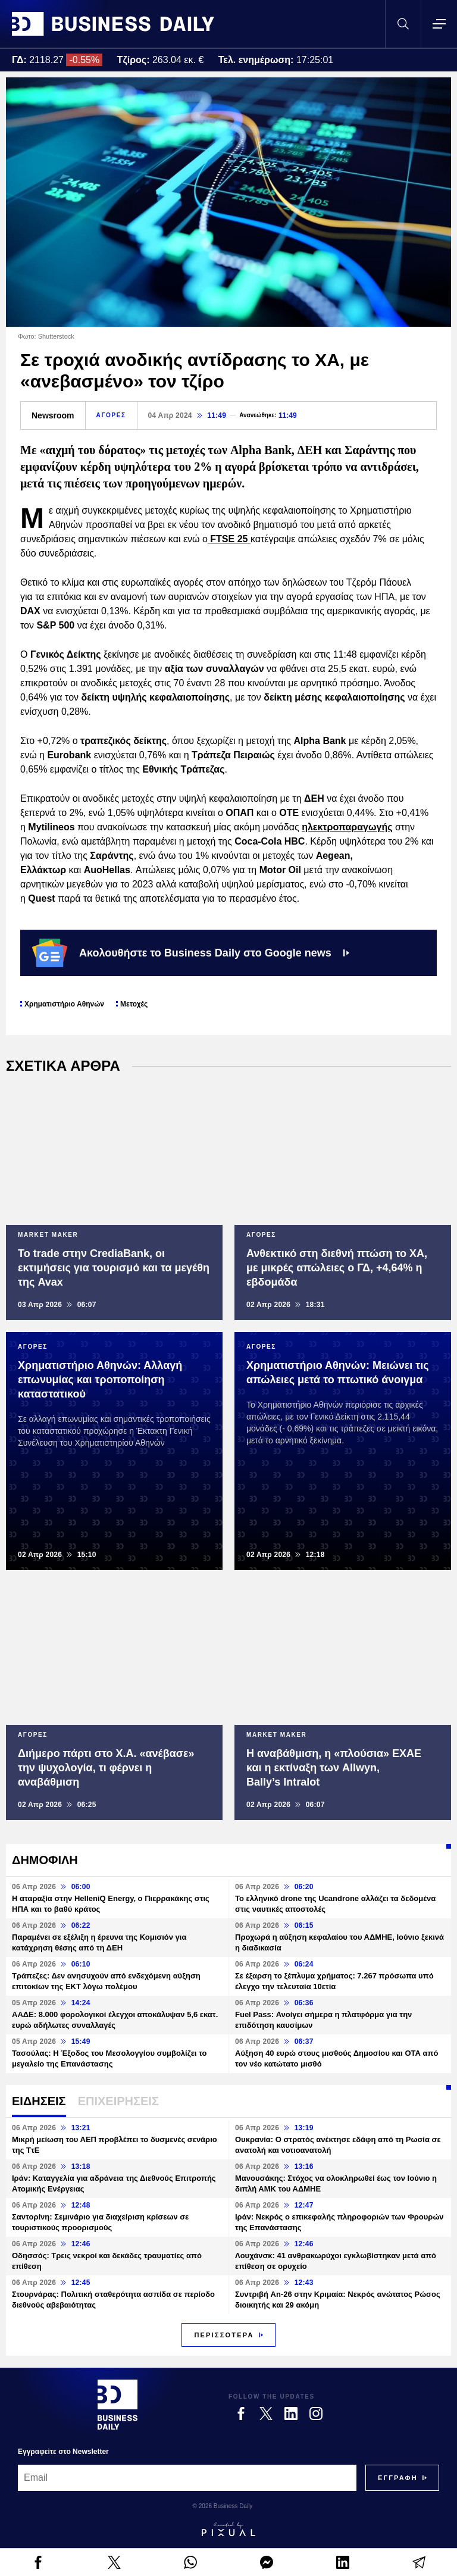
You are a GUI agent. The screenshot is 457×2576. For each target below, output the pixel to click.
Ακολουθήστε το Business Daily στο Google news (190, 953)
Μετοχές (134, 1004)
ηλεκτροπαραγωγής (347, 827)
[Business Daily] (117, 2405)
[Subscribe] (398, 2478)
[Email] (187, 2478)
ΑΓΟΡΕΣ (111, 415)
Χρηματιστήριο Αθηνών (64, 1004)
